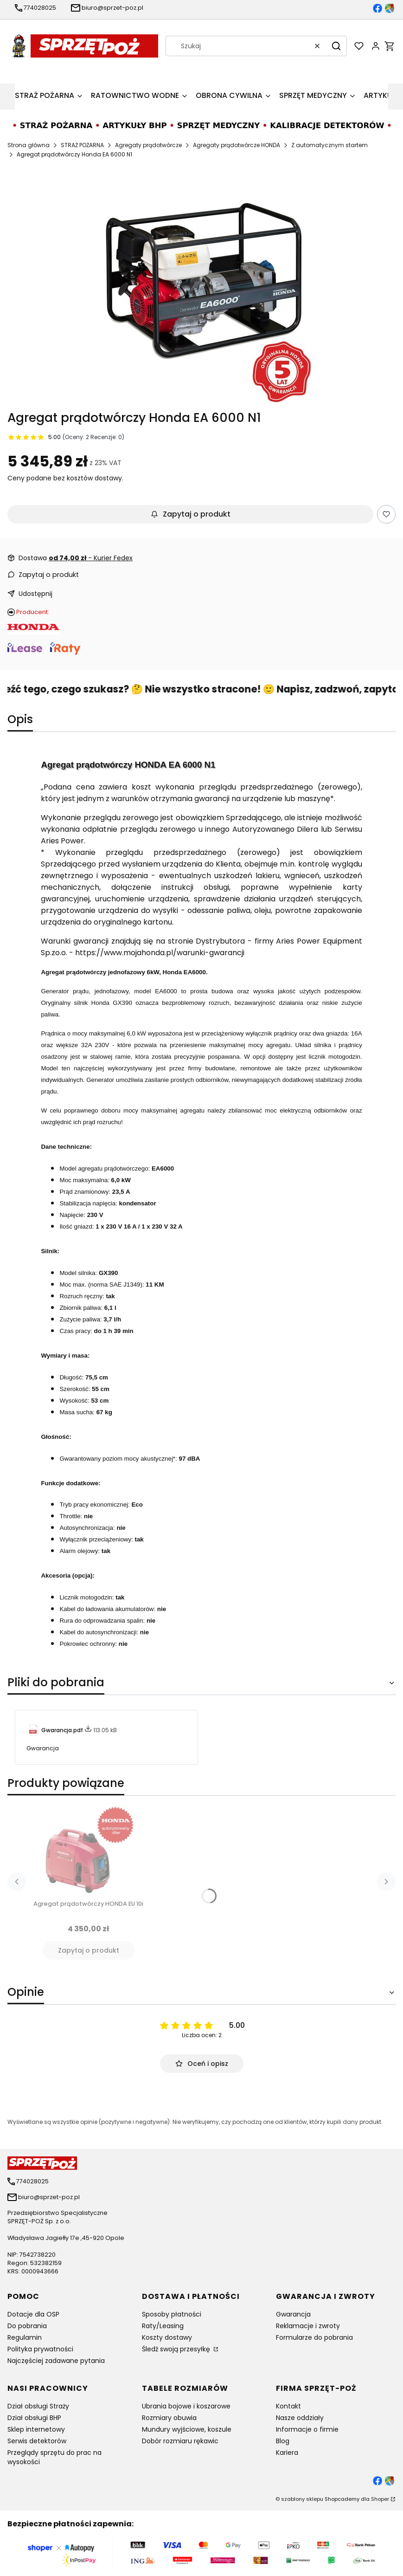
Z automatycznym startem (329, 145)
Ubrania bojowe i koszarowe (186, 2406)
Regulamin (24, 2337)
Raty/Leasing (163, 2325)
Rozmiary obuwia (169, 2417)
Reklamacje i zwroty (308, 2325)
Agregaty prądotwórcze (148, 145)
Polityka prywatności (40, 2349)
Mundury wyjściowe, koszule (186, 2429)
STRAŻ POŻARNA (82, 145)
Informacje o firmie (307, 2429)
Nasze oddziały (300, 2417)
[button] (336, 46)
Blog (282, 2441)
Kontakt (288, 2406)
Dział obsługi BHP (34, 2417)
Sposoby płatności (171, 2314)
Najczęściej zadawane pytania (56, 2360)
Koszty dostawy (167, 2337)
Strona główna (28, 145)
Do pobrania (27, 2325)
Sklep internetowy (36, 2429)
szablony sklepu (302, 2499)
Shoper (380, 2499)
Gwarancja (293, 2314)
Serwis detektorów (36, 2441)
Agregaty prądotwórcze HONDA (236, 145)
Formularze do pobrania (314, 2337)
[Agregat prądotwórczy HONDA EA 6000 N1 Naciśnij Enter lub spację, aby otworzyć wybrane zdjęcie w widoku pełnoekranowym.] (202, 292)
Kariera (287, 2452)
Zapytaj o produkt (190, 514)
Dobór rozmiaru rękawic (180, 2441)
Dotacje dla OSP (33, 2314)
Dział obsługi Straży (38, 2406)
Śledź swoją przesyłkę (177, 2349)
